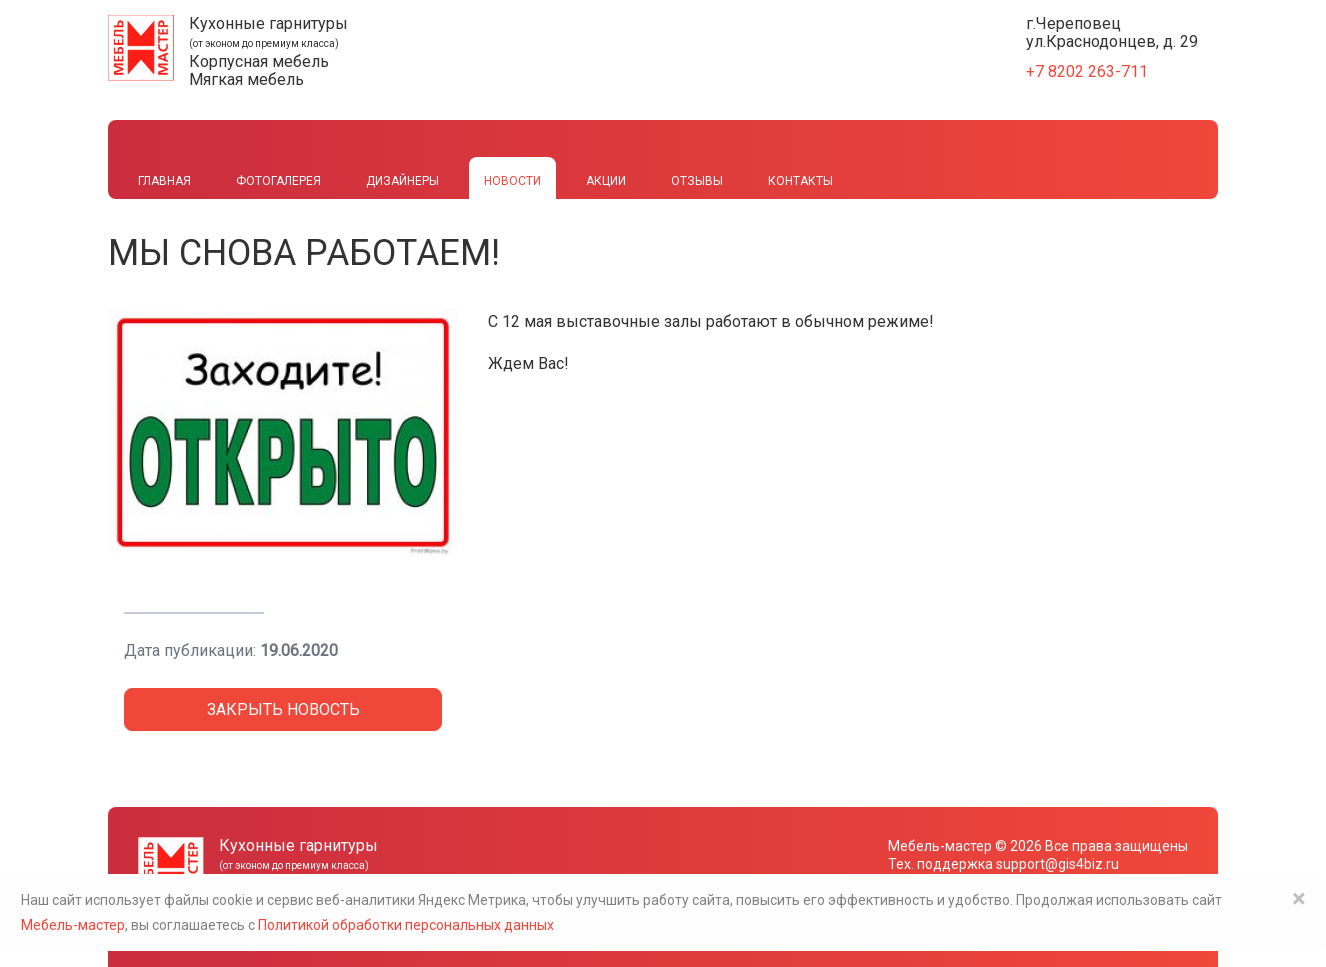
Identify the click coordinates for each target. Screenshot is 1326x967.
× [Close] (1298, 899)
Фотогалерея (278, 181)
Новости (512, 181)
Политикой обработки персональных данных (406, 925)
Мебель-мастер (940, 846)
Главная (164, 181)
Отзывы (697, 181)
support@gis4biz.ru (1057, 864)
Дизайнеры (402, 181)
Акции (606, 181)
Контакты (800, 181)
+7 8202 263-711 (1087, 71)
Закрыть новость (283, 709)
